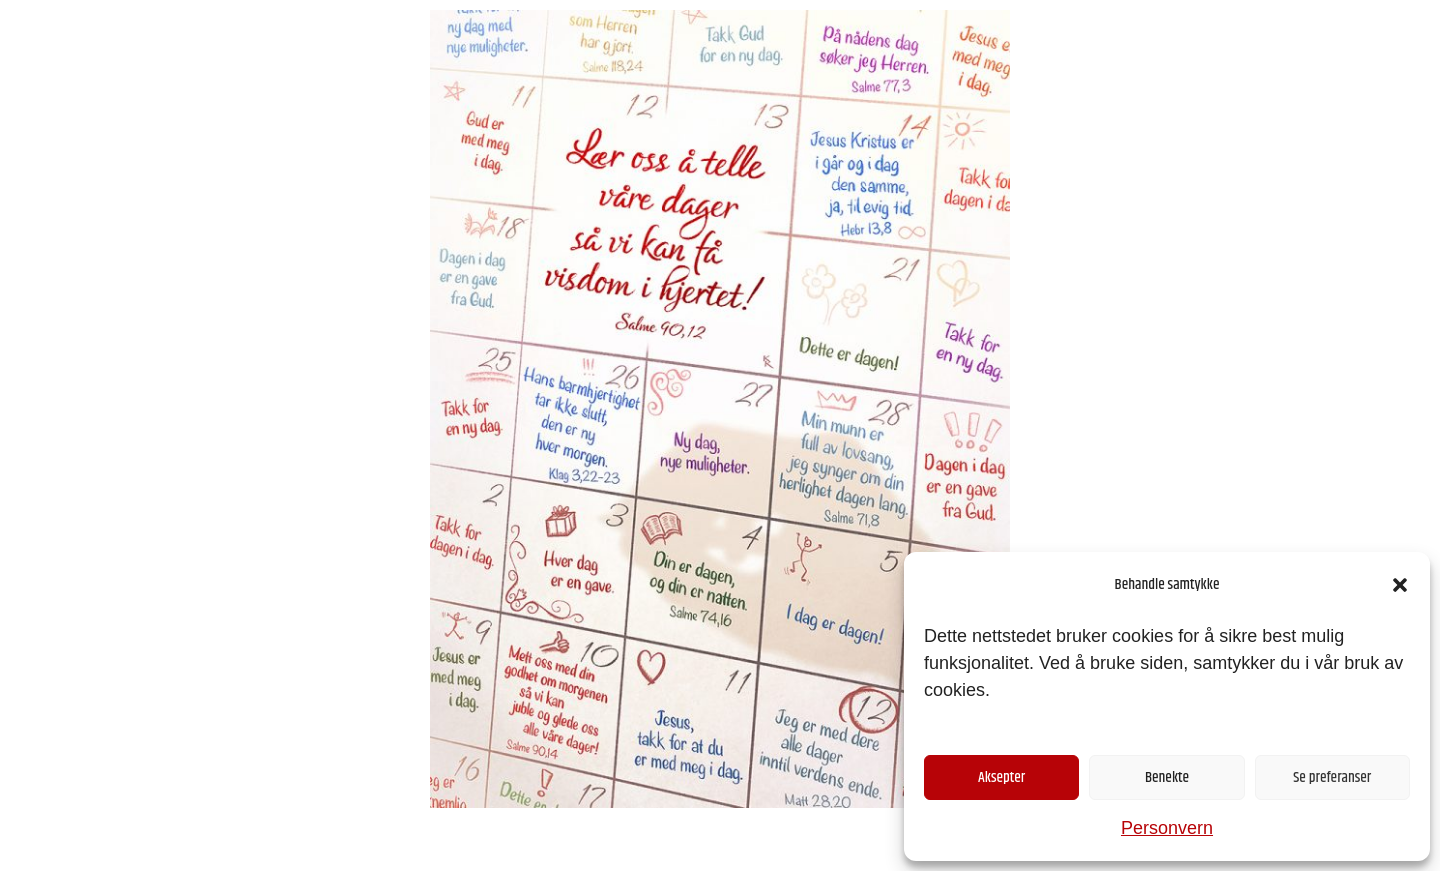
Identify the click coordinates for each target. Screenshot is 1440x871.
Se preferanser (1332, 777)
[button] (1400, 585)
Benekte (1167, 777)
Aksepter (1001, 777)
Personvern (1167, 828)
